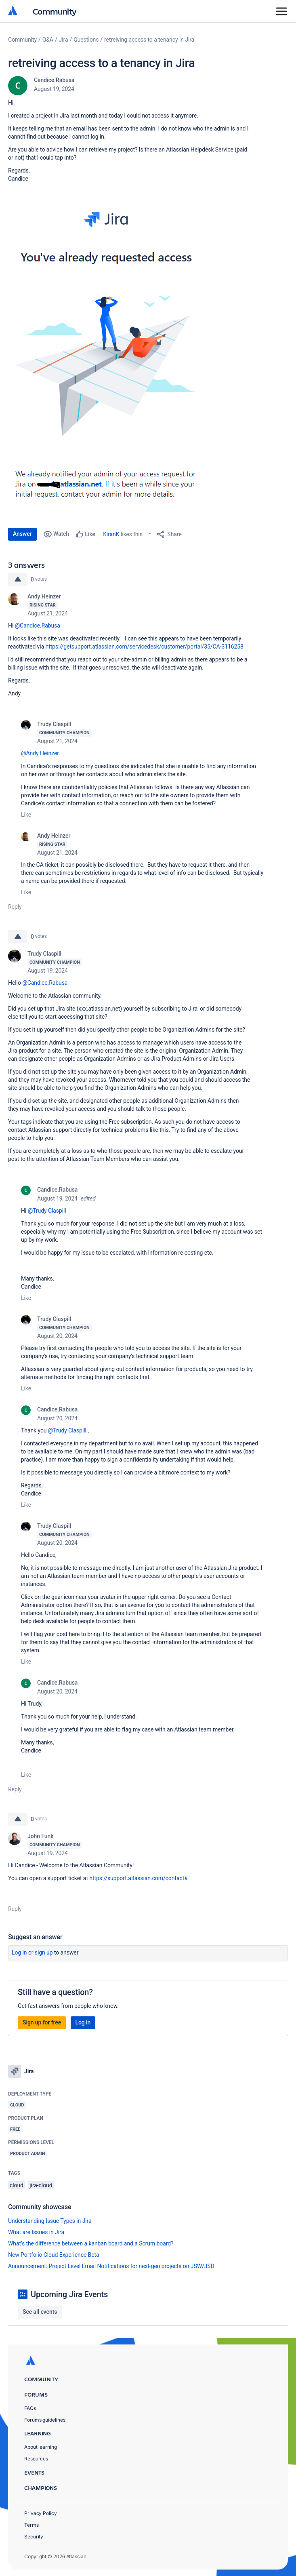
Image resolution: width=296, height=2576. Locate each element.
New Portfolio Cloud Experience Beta (53, 2255)
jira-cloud (40, 2185)
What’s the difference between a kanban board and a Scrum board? (91, 2243)
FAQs (30, 2408)
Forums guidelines (44, 2420)
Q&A (47, 39)
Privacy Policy (40, 2513)
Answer (22, 534)
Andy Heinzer (44, 596)
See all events (40, 2312)
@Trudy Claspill (47, 1210)
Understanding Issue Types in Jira (50, 2221)
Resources (36, 2459)
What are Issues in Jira (36, 2232)
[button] (108, 353)
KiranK (111, 534)
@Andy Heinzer (40, 753)
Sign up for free (42, 2022)
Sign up (44, 1952)
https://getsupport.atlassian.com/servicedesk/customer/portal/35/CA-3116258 (145, 646)
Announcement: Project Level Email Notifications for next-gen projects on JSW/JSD (111, 2266)
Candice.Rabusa (54, 80)
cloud (16, 2185)
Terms (31, 2525)
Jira (63, 39)
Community (55, 11)
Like (26, 814)
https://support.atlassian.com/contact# (138, 1878)
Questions (86, 39)
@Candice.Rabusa (37, 625)
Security (33, 2537)
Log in (19, 1952)
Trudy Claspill (54, 724)
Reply (15, 907)
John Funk (40, 1836)
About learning (40, 2447)
